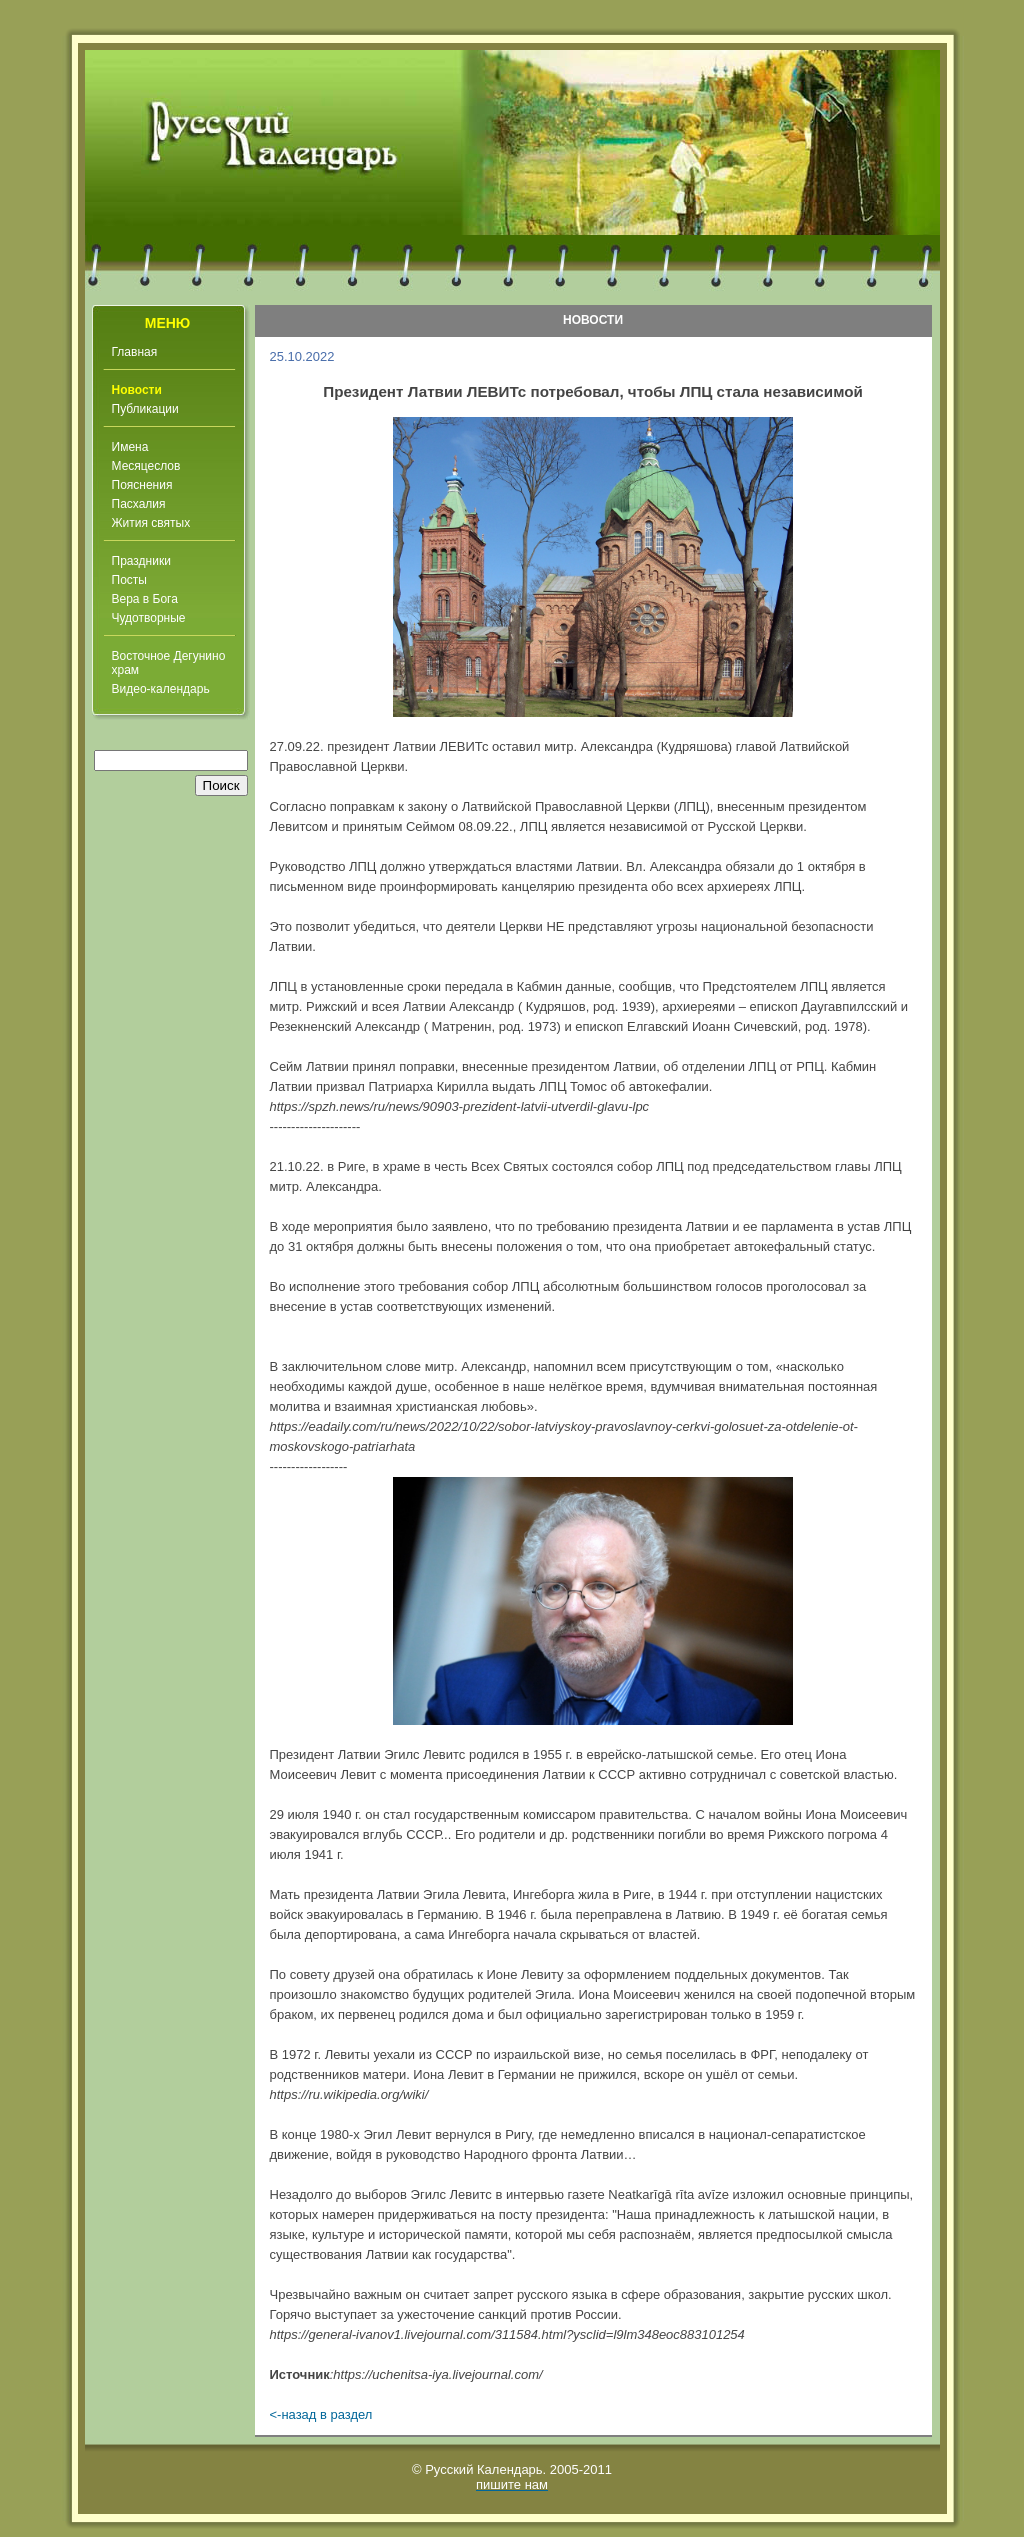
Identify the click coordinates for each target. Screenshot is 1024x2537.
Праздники (141, 561)
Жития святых (151, 523)
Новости (137, 390)
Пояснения (142, 485)
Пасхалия (139, 504)
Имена (130, 447)
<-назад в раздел (321, 2414)
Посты (129, 580)
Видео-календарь (161, 689)
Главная (135, 352)
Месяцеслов (146, 466)
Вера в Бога (145, 599)
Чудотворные (149, 618)
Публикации (145, 409)
